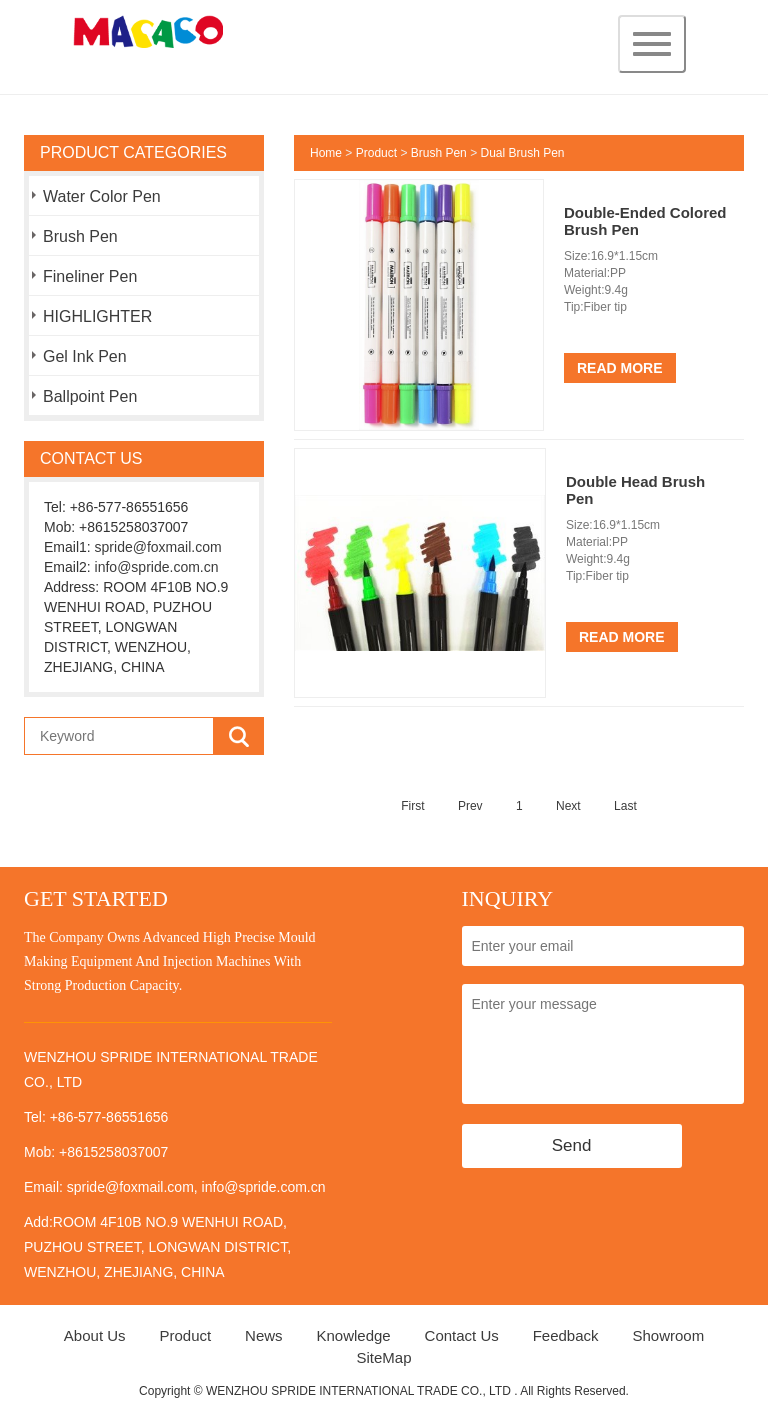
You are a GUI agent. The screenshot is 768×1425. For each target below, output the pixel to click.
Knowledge (353, 1335)
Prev (470, 806)
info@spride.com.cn (157, 567)
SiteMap (383, 1357)
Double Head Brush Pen (635, 490)
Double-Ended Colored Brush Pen (645, 221)
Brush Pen (80, 236)
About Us (95, 1335)
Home (326, 153)
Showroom (668, 1335)
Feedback (566, 1335)
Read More (620, 368)
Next (568, 806)
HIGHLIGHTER (97, 316)
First (412, 806)
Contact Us (462, 1335)
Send (572, 1145)
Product (376, 153)
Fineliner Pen (90, 276)
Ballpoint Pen (90, 396)
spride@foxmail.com (158, 547)
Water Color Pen (102, 196)
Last (625, 806)
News (264, 1335)
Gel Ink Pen (85, 356)
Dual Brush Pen (522, 153)
